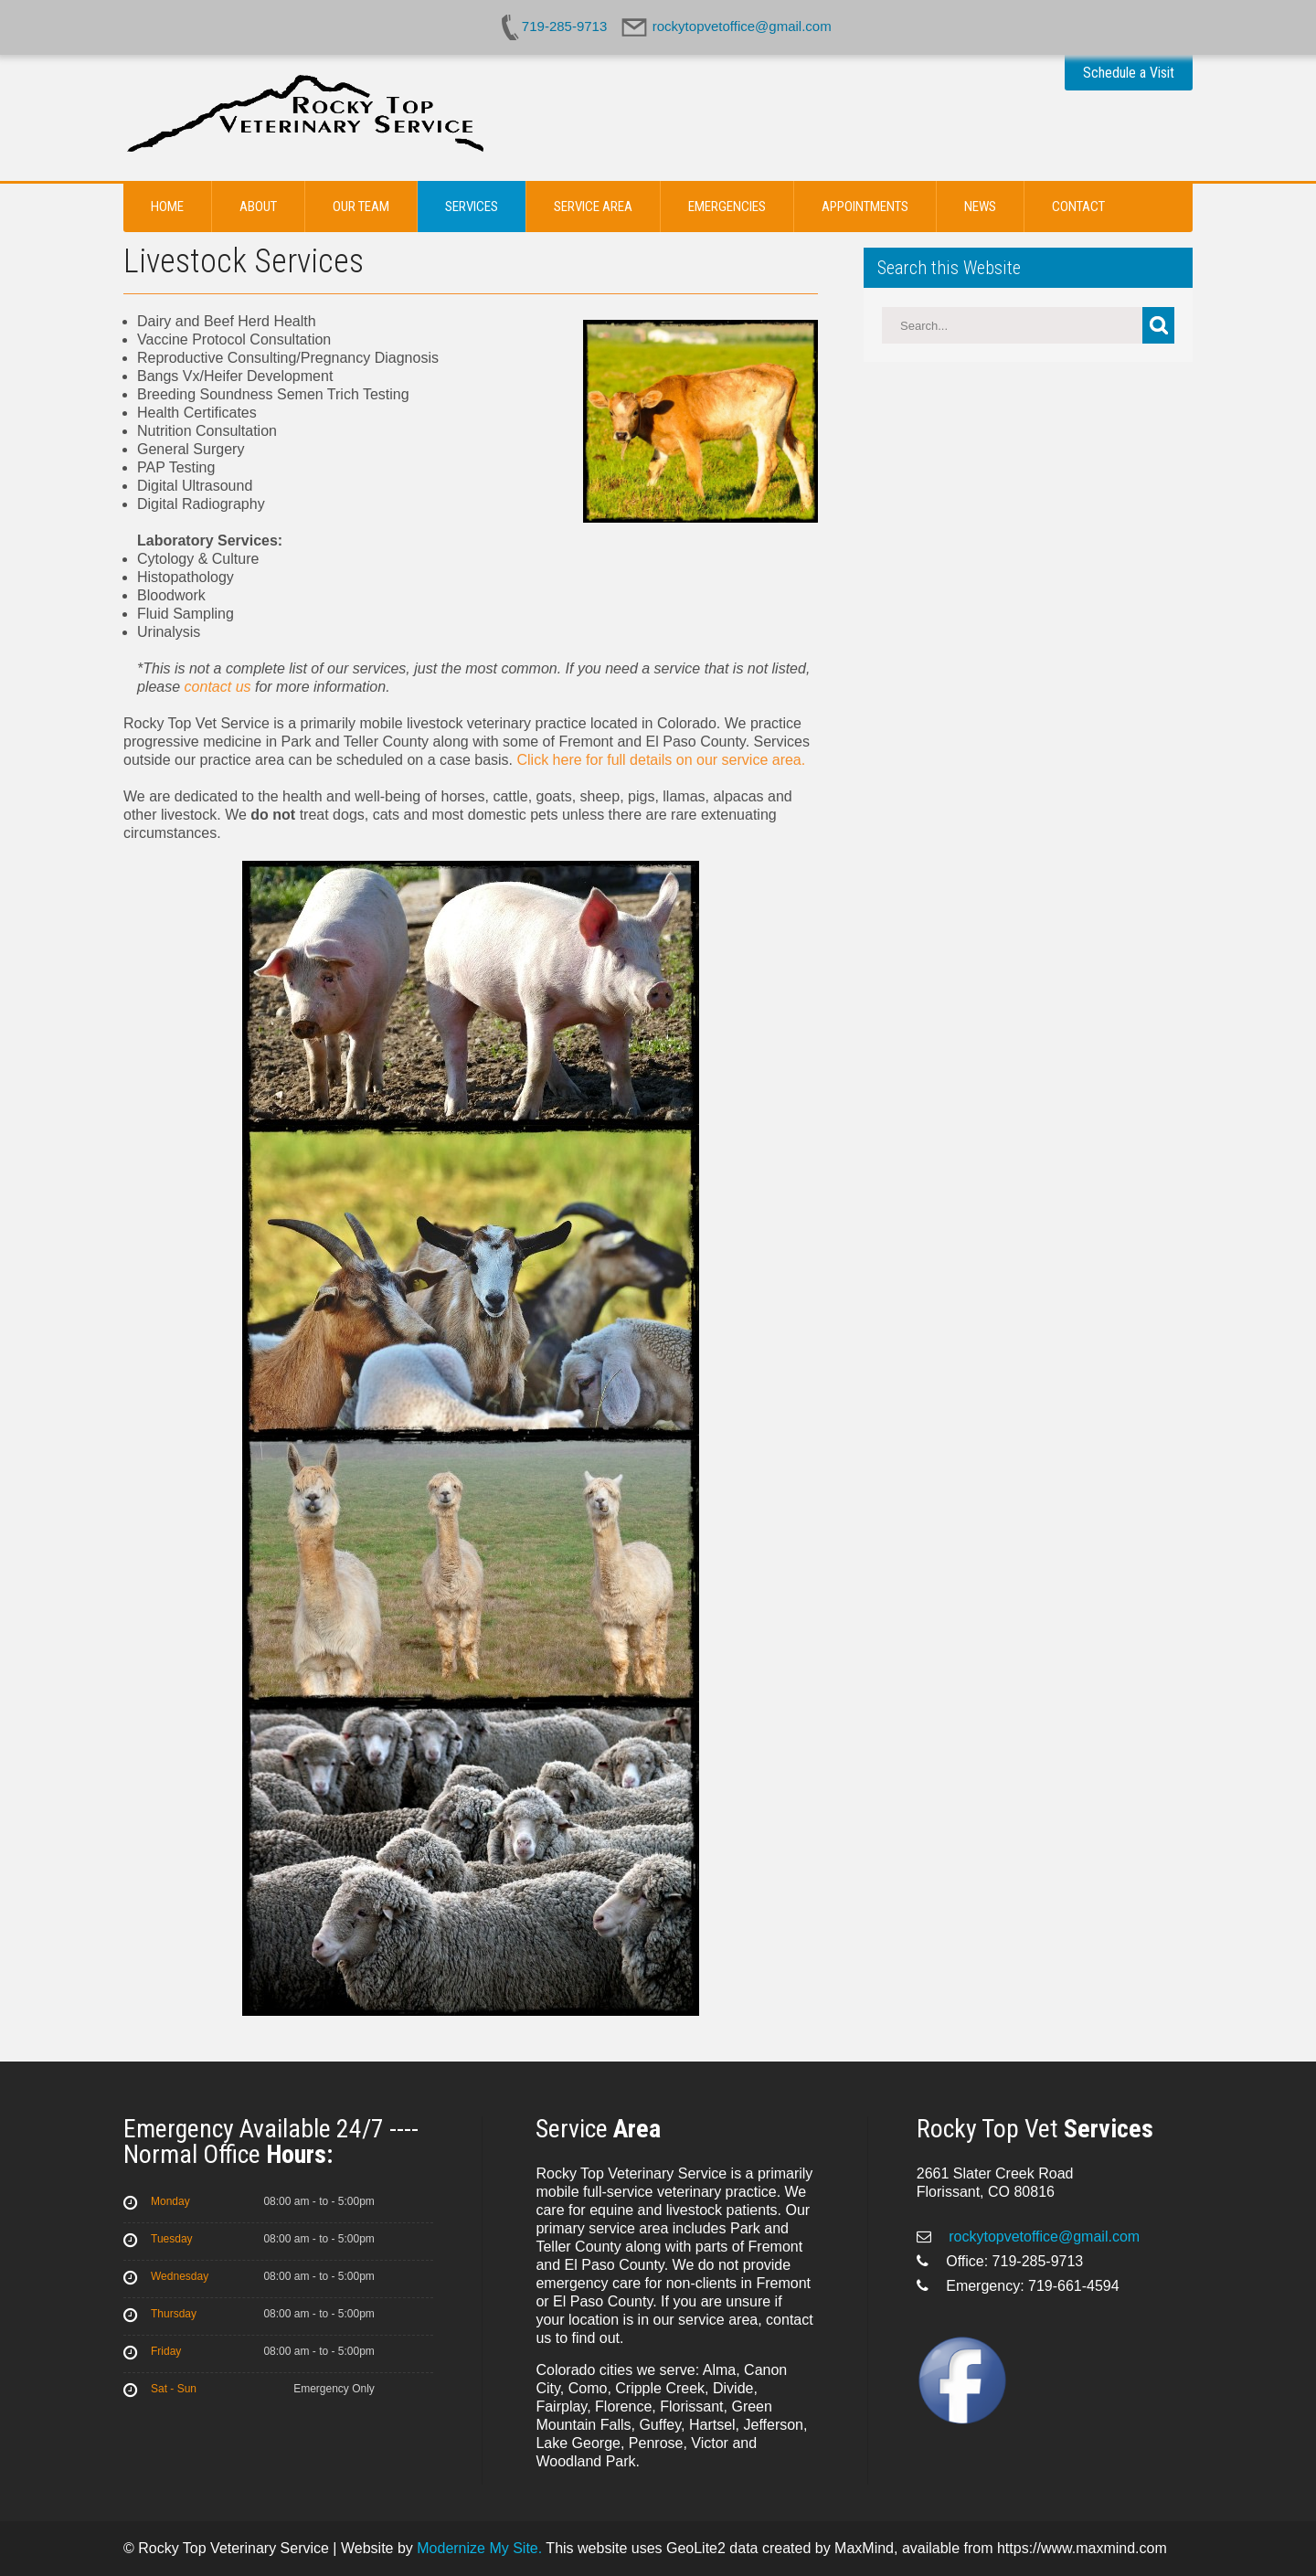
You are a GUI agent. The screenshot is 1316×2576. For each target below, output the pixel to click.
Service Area (593, 206)
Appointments (865, 206)
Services (471, 206)
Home (167, 206)
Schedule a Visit (1128, 72)
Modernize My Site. (479, 2548)
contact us (218, 686)
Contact (1078, 206)
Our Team (361, 206)
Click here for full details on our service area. (661, 760)
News (980, 206)
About (258, 206)
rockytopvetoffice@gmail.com (1042, 2236)
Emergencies (727, 206)
